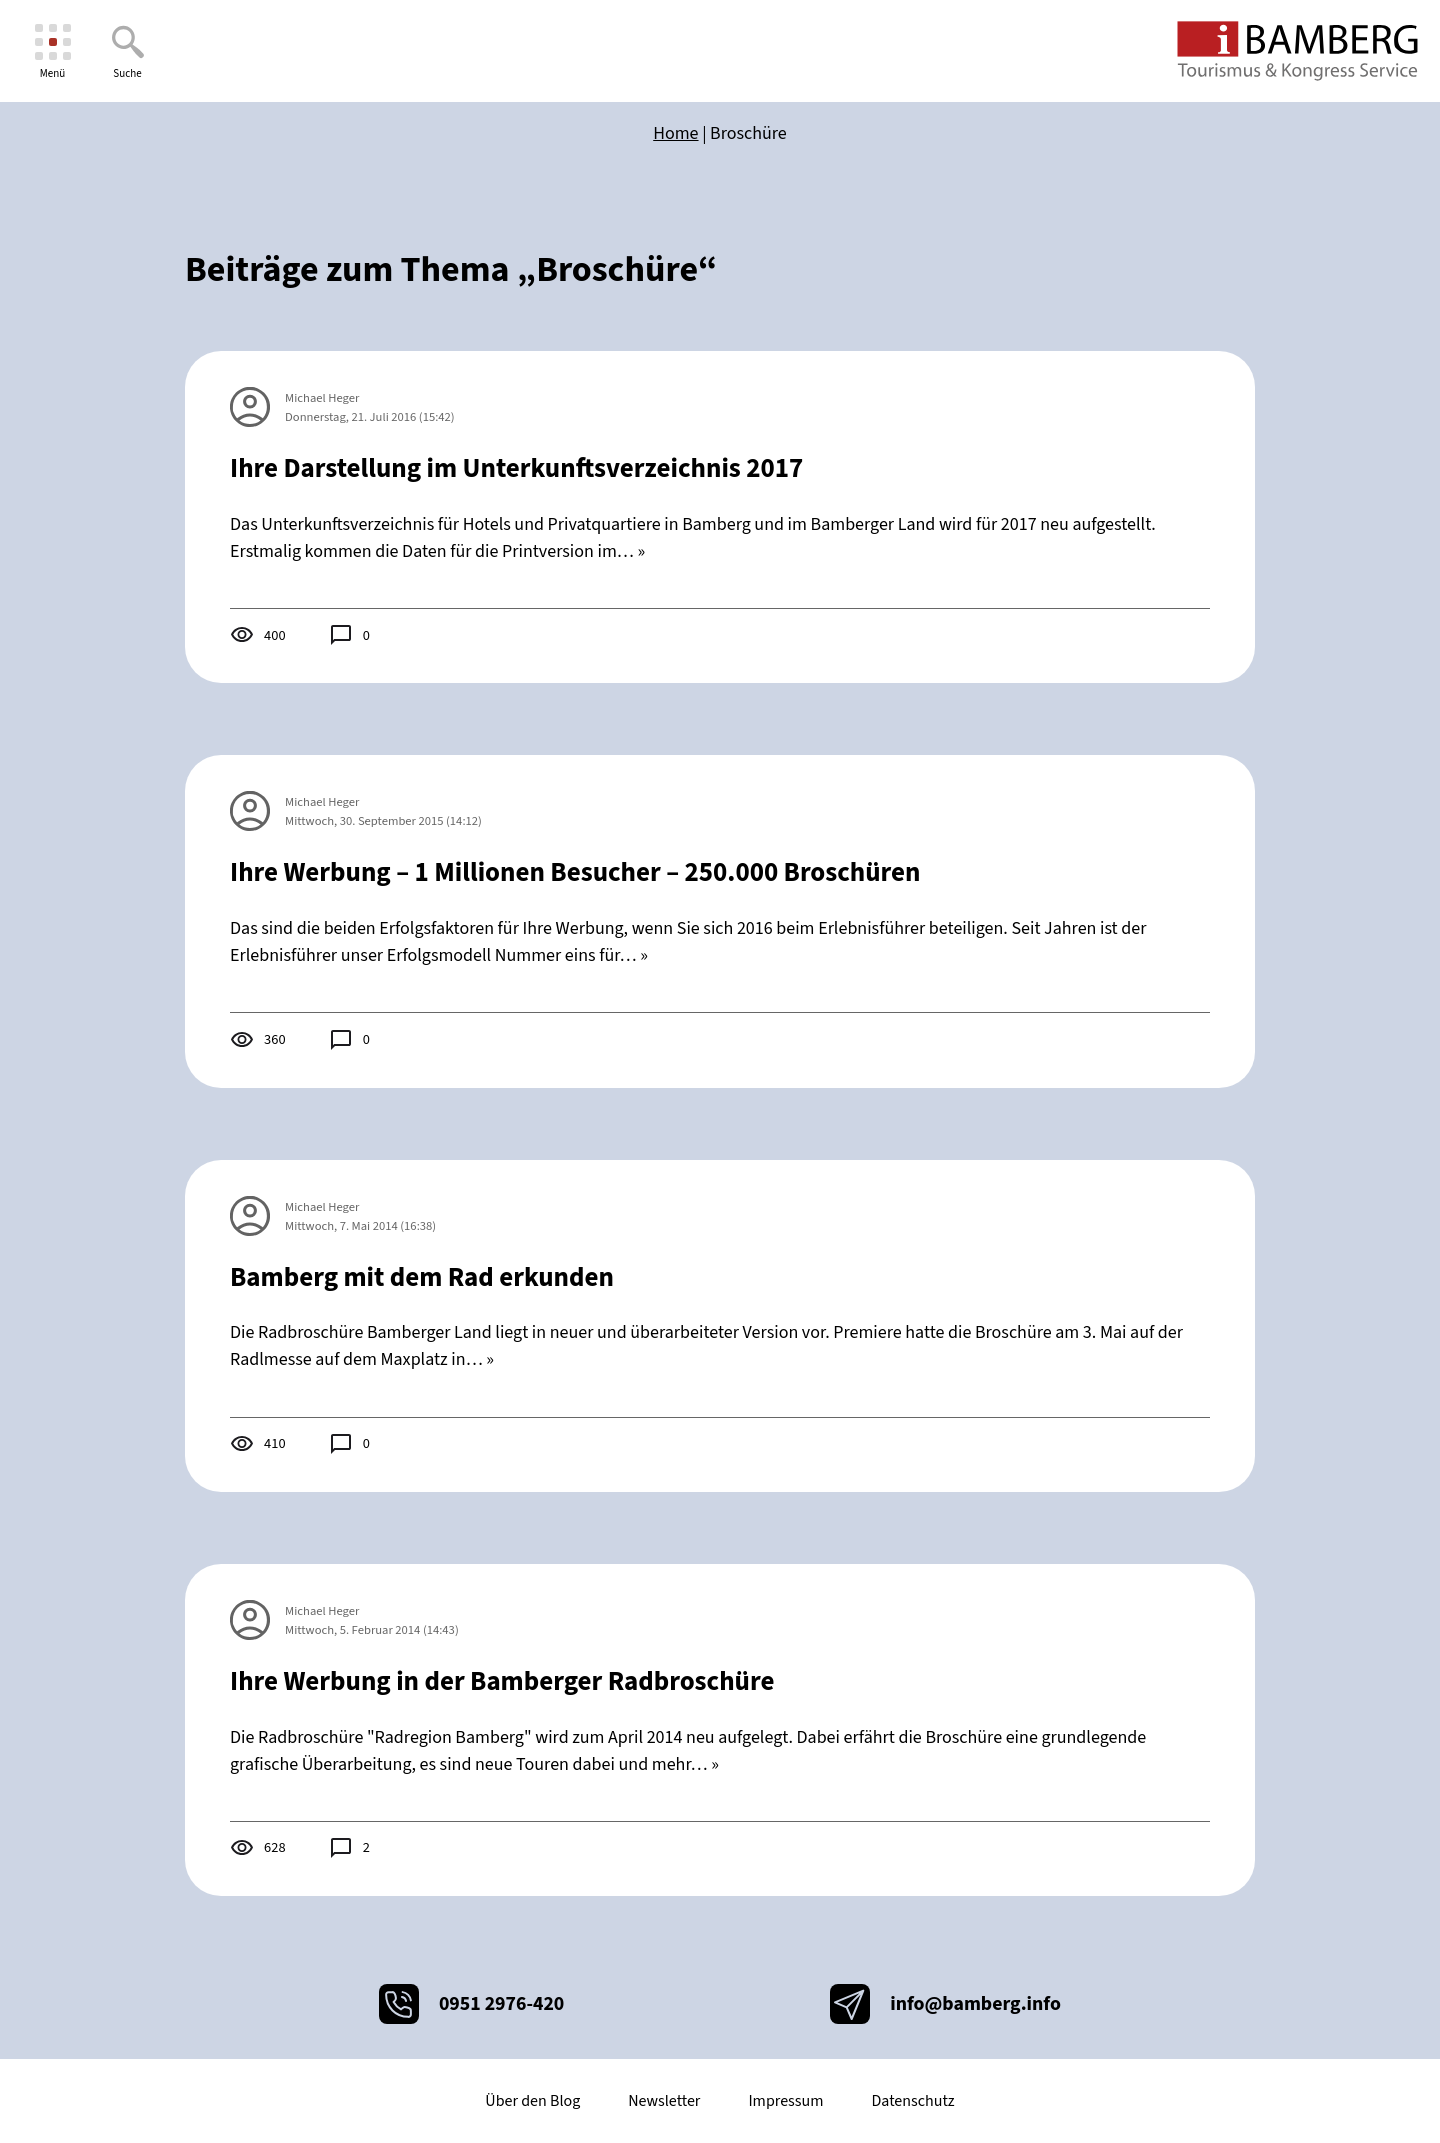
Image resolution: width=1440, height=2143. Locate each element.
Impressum (785, 2101)
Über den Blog (532, 2101)
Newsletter (664, 2101)
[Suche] (127, 51)
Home (675, 133)
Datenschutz (912, 2101)
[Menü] (52, 51)
